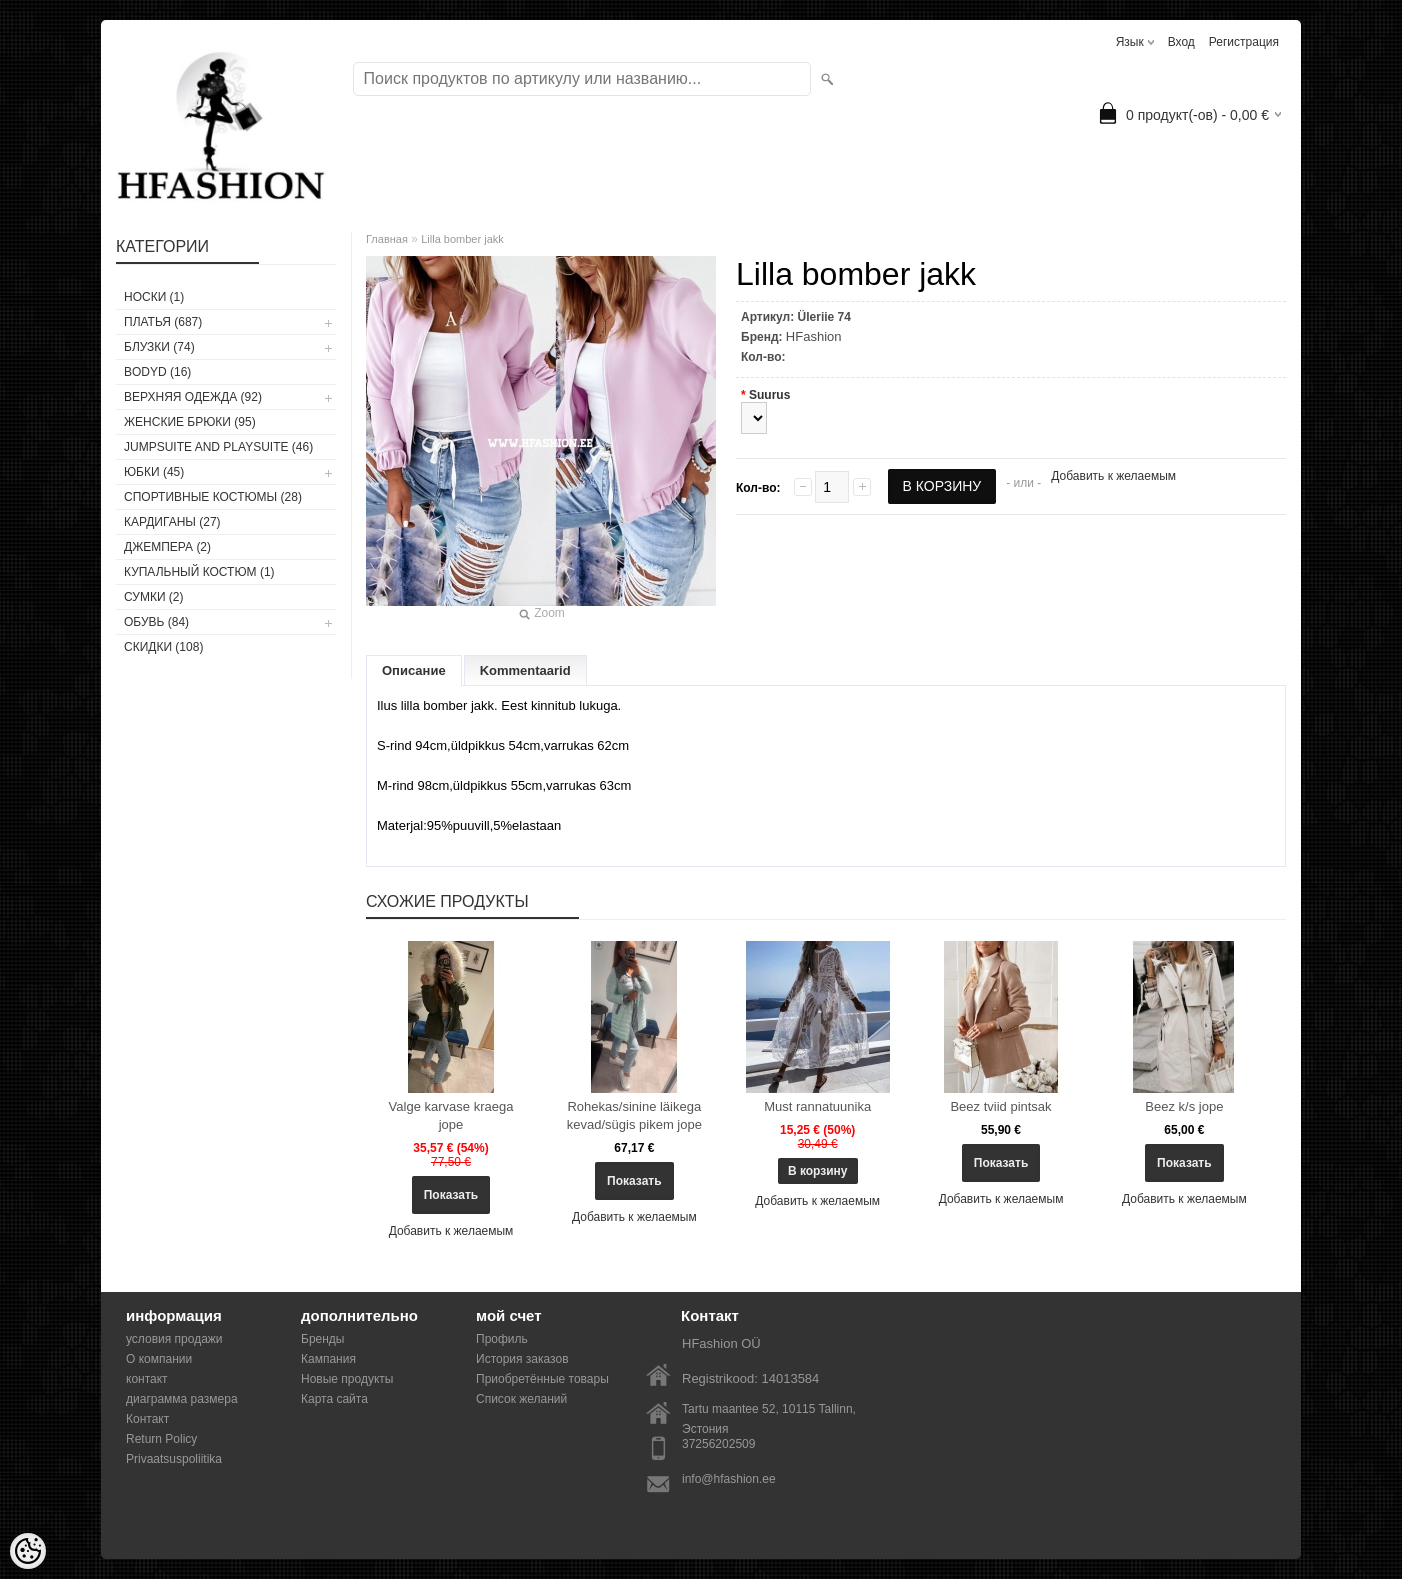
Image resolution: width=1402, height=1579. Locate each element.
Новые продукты (347, 1379)
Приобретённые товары (542, 1379)
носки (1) (154, 297)
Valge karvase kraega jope (451, 1115)
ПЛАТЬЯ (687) (163, 322)
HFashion (814, 336)
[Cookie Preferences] (28, 1551)
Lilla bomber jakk (462, 239)
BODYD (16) (157, 372)
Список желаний (521, 1399)
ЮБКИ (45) (154, 472)
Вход (1181, 42)
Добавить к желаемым (1113, 476)
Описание (414, 670)
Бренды (322, 1339)
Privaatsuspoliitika (174, 1459)
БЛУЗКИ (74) (159, 347)
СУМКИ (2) (154, 597)
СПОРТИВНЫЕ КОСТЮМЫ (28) (213, 497)
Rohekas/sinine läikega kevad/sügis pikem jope (634, 1115)
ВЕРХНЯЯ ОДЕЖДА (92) (193, 397)
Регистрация (1244, 42)
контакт (147, 1379)
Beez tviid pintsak (1000, 1106)
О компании (159, 1359)
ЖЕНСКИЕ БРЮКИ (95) (190, 422)
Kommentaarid (525, 670)
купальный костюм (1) (199, 572)
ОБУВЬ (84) (156, 622)
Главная (387, 239)
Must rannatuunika (817, 1106)
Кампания (328, 1359)
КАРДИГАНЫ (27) (172, 522)
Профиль (502, 1339)
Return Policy (161, 1439)
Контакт (147, 1419)
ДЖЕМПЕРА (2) (167, 547)
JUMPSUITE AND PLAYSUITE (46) (218, 447)
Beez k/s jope (1184, 1106)
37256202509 (718, 1444)
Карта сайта (334, 1399)
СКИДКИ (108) (163, 647)
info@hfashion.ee (729, 1479)
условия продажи (174, 1339)
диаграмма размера (182, 1399)
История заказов (522, 1359)
